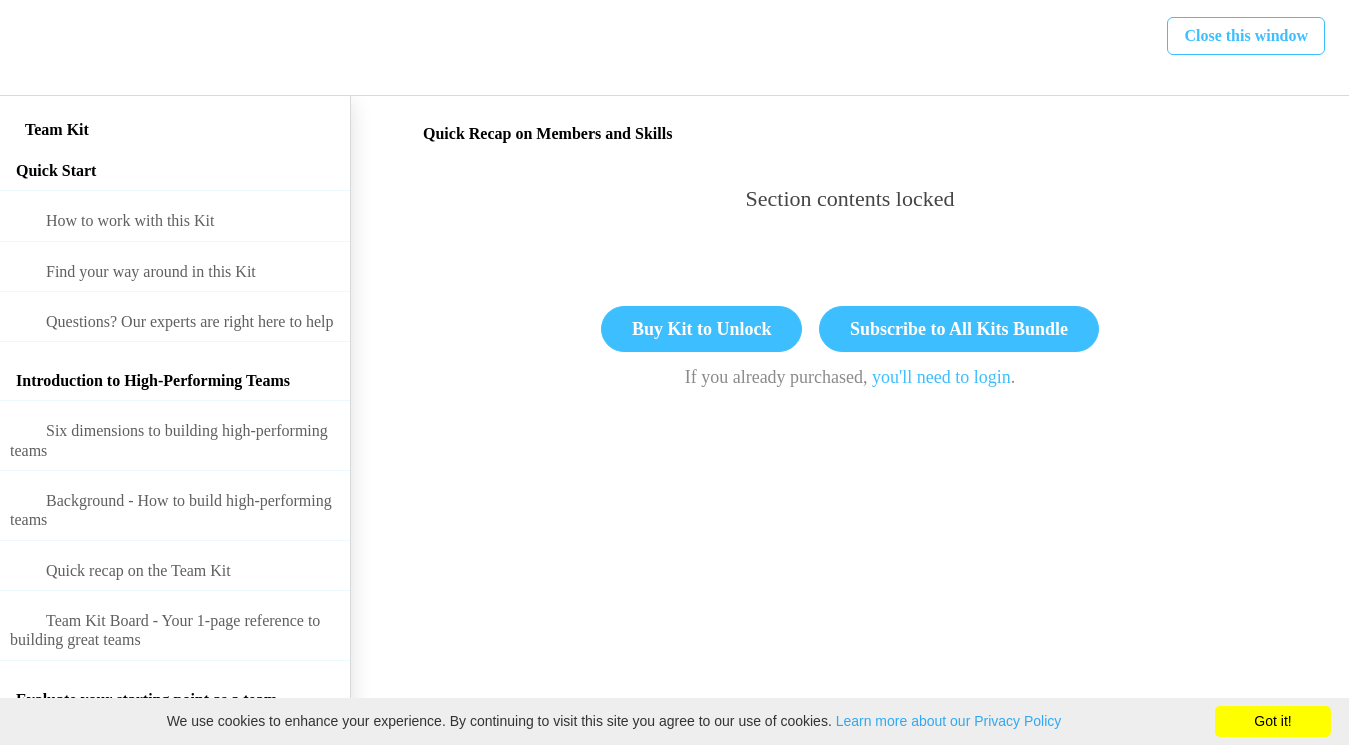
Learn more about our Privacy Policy (949, 721)
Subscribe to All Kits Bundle (959, 329)
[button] (37, 47)
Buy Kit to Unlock (702, 329)
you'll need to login (941, 377)
